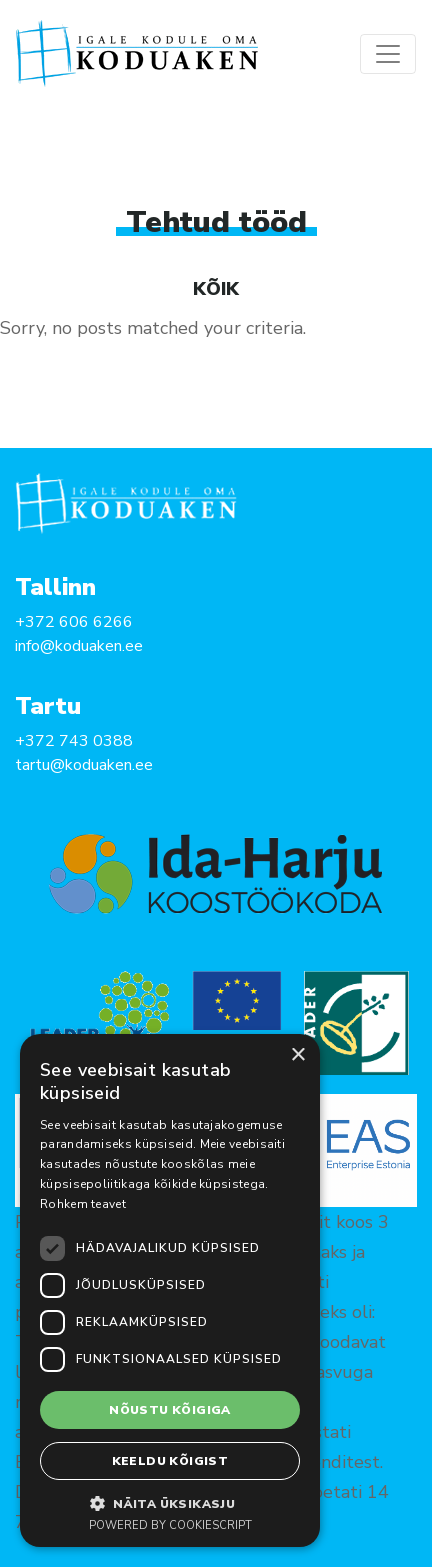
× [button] (297, 1055)
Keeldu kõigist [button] (170, 1461)
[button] (170, 1503)
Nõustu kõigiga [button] (170, 1410)
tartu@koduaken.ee (84, 765)
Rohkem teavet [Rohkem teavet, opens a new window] (83, 1204)
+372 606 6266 (74, 622)
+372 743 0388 (74, 741)
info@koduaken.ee (79, 646)
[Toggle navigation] (388, 54)
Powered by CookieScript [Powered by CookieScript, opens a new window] (170, 1525)
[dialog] (170, 1290)
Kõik (216, 289)
